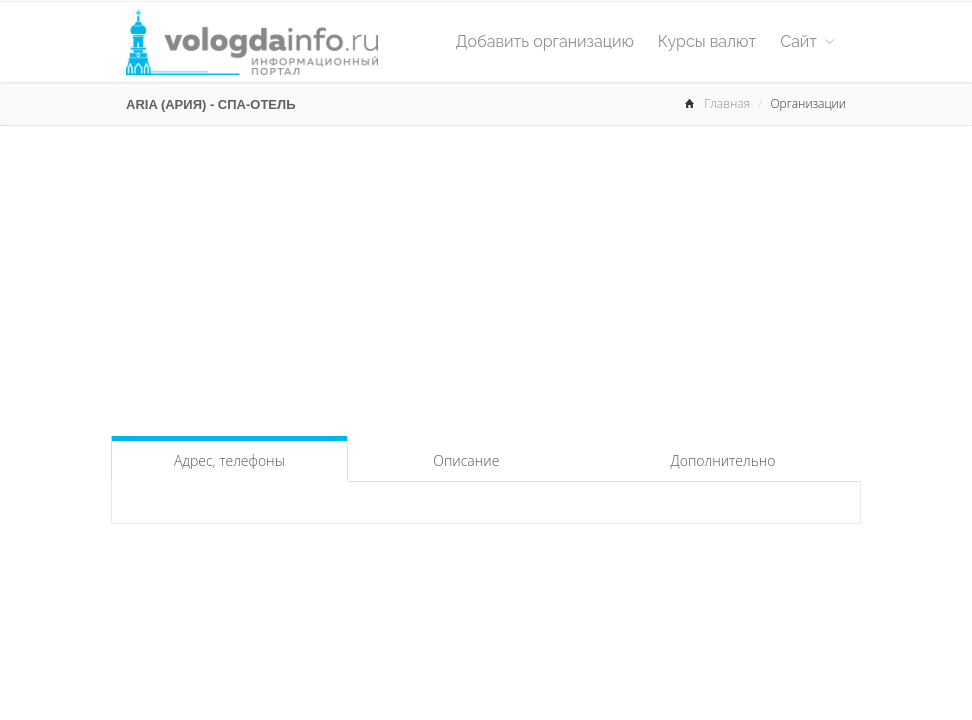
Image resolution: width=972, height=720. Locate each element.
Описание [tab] (466, 460)
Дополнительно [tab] (723, 460)
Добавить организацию (545, 41)
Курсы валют (707, 41)
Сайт (807, 41)
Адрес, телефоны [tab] (229, 460)
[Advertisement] (486, 276)
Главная (727, 103)
